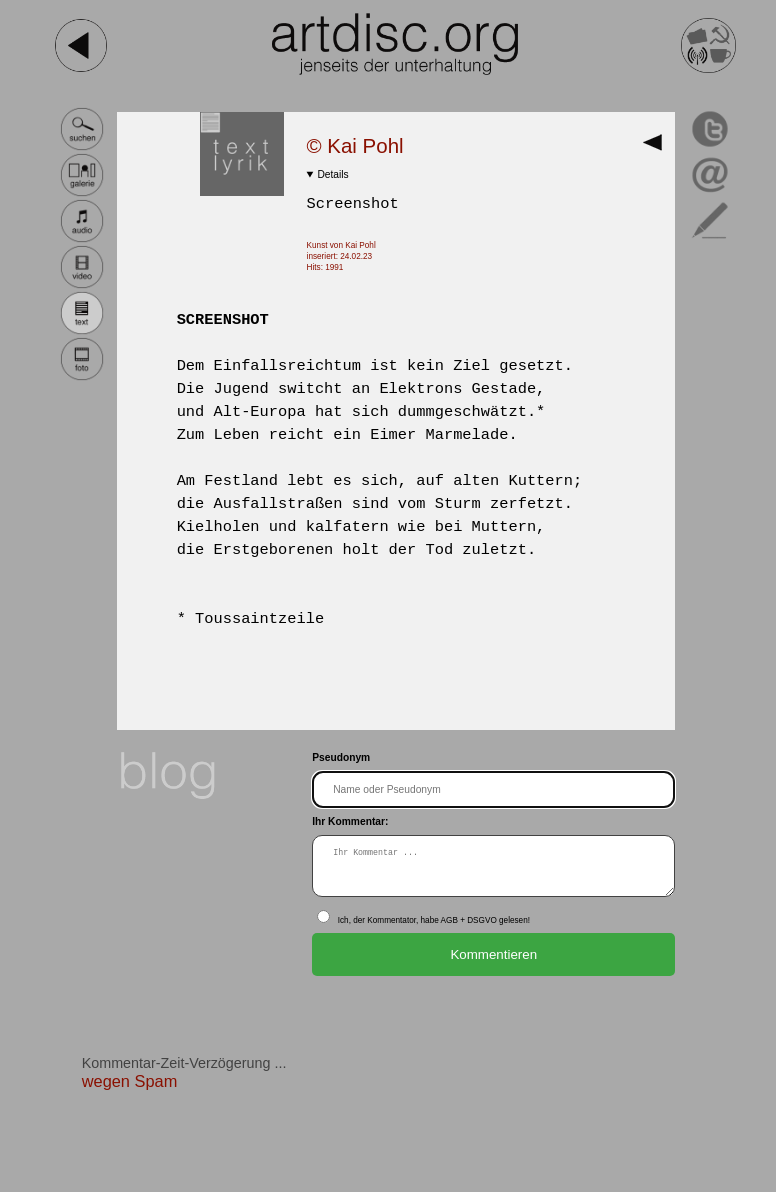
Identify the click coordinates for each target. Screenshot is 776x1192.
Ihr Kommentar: (350, 821)
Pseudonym (341, 757)
